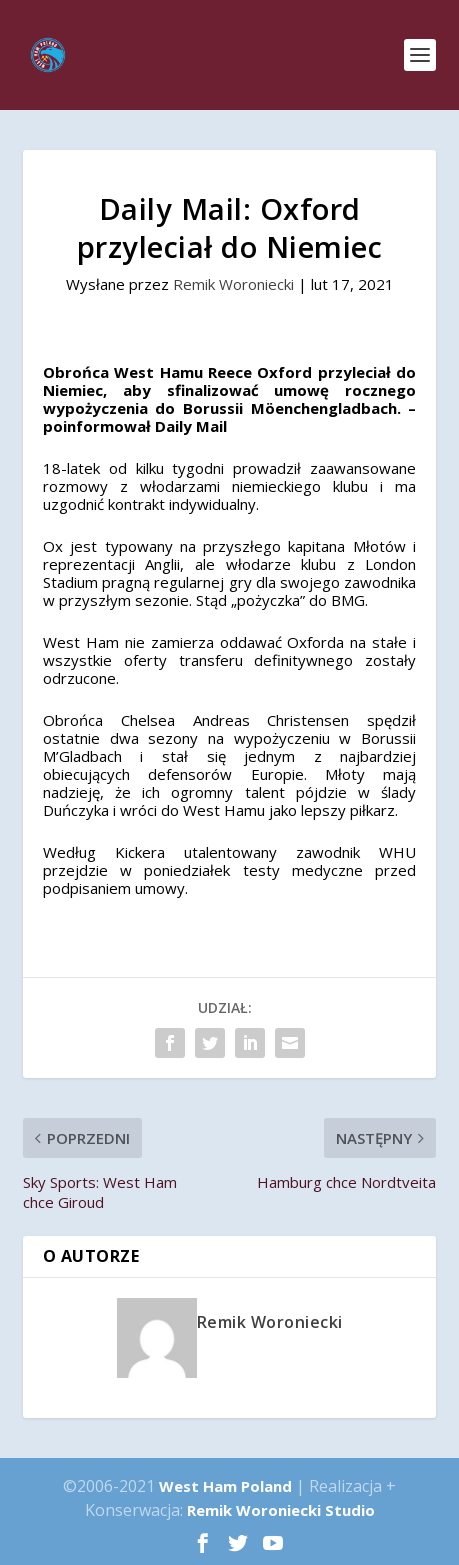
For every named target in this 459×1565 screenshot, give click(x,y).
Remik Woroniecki (233, 284)
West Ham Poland (225, 1486)
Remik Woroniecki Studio (281, 1510)
